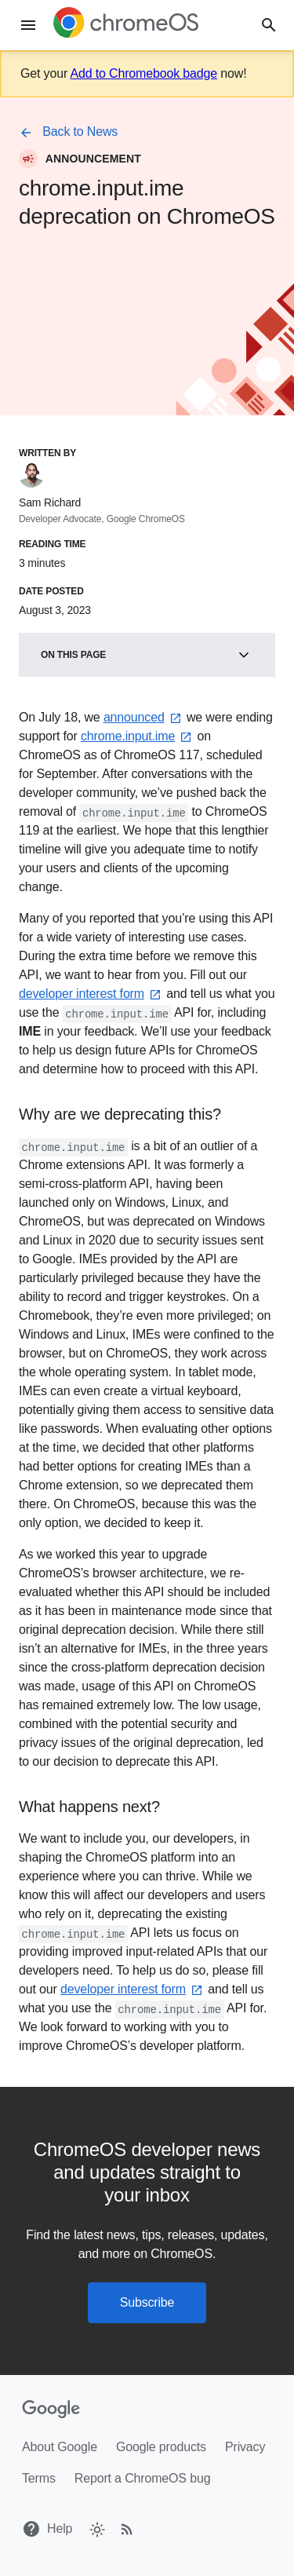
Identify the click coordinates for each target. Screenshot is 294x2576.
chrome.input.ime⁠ (137, 736)
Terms (39, 2478)
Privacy (245, 2447)
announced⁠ (143, 717)
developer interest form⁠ (91, 993)
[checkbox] (96, 2528)
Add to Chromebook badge (143, 73)
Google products (161, 2447)
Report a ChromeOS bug (142, 2478)
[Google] (51, 2409)
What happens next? (89, 1806)
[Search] (269, 25)
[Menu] (28, 25)
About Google (59, 2447)
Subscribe (147, 2302)
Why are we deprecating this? (120, 1114)
